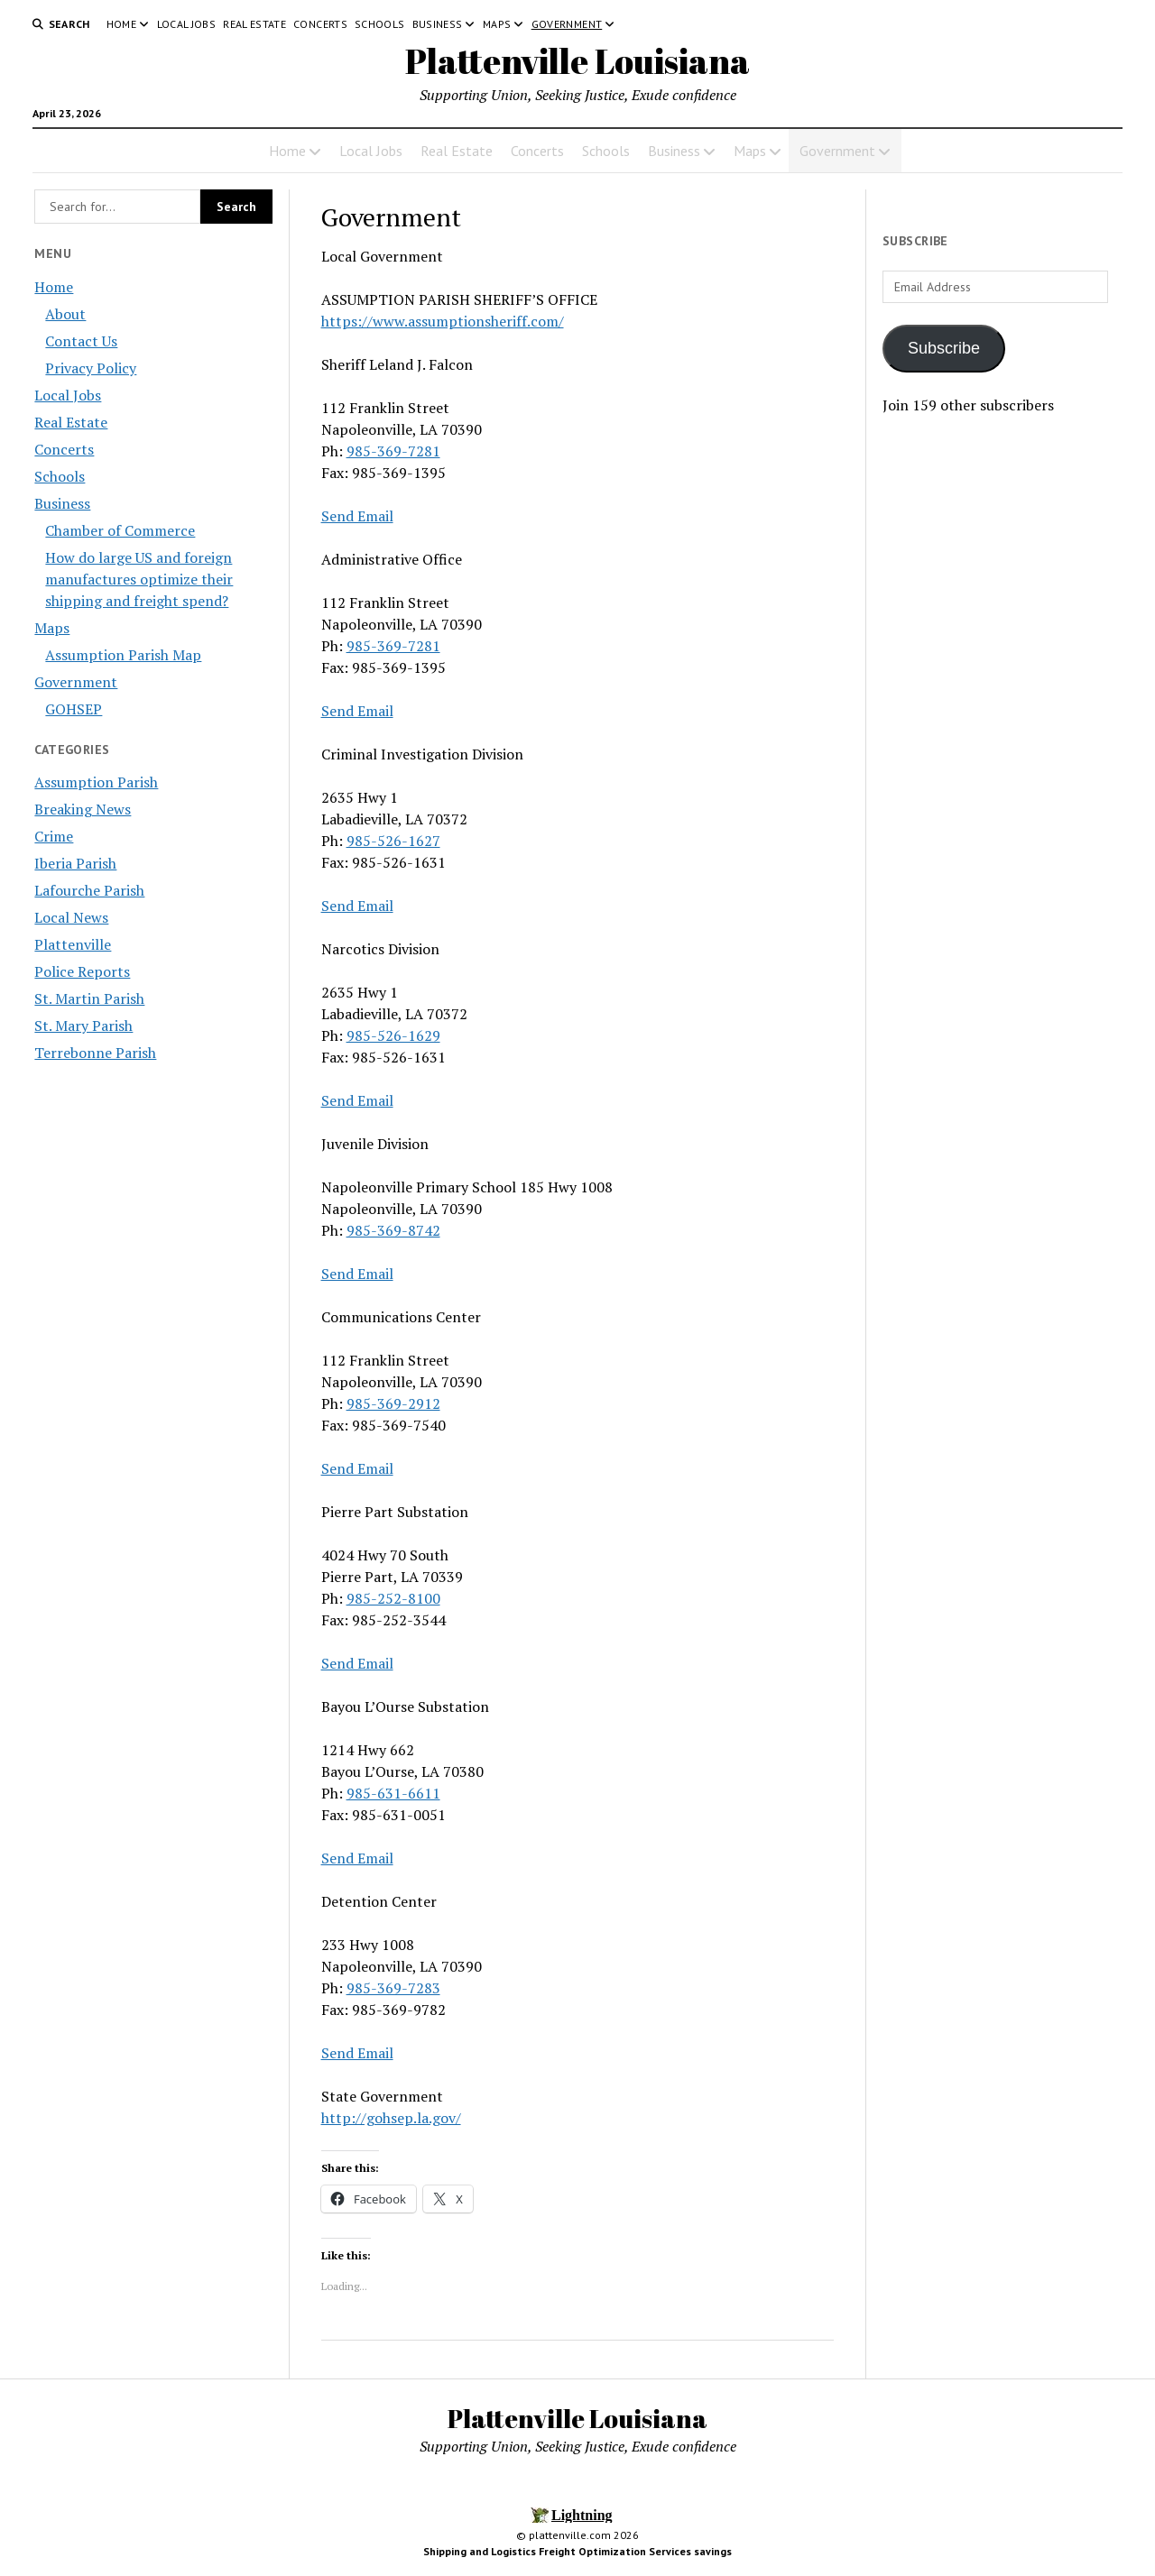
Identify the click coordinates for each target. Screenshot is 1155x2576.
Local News (71, 917)
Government (567, 24)
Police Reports (82, 971)
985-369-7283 (393, 1988)
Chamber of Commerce (120, 530)
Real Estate (254, 24)
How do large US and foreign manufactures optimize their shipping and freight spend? (139, 579)
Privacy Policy (90, 368)
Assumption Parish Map (123, 655)
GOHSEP (73, 709)
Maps (497, 24)
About (65, 314)
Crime (53, 836)
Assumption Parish (96, 782)
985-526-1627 (393, 841)
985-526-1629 (393, 1035)
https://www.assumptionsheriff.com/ (442, 321)
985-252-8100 (393, 1598)
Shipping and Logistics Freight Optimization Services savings (577, 2551)
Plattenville (72, 944)
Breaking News (82, 809)
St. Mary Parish (83, 1025)
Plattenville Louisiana (577, 61)
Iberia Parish (75, 863)
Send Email (357, 516)
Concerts (320, 24)
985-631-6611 (393, 1793)
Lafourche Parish (89, 890)
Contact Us (81, 341)
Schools (380, 24)
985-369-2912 (393, 1403)
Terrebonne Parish (95, 1053)
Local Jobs (187, 24)
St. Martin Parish (89, 998)
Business (437, 24)
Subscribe (944, 348)
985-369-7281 (393, 451)
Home (121, 24)
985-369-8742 (393, 1230)
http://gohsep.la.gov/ (391, 2118)
